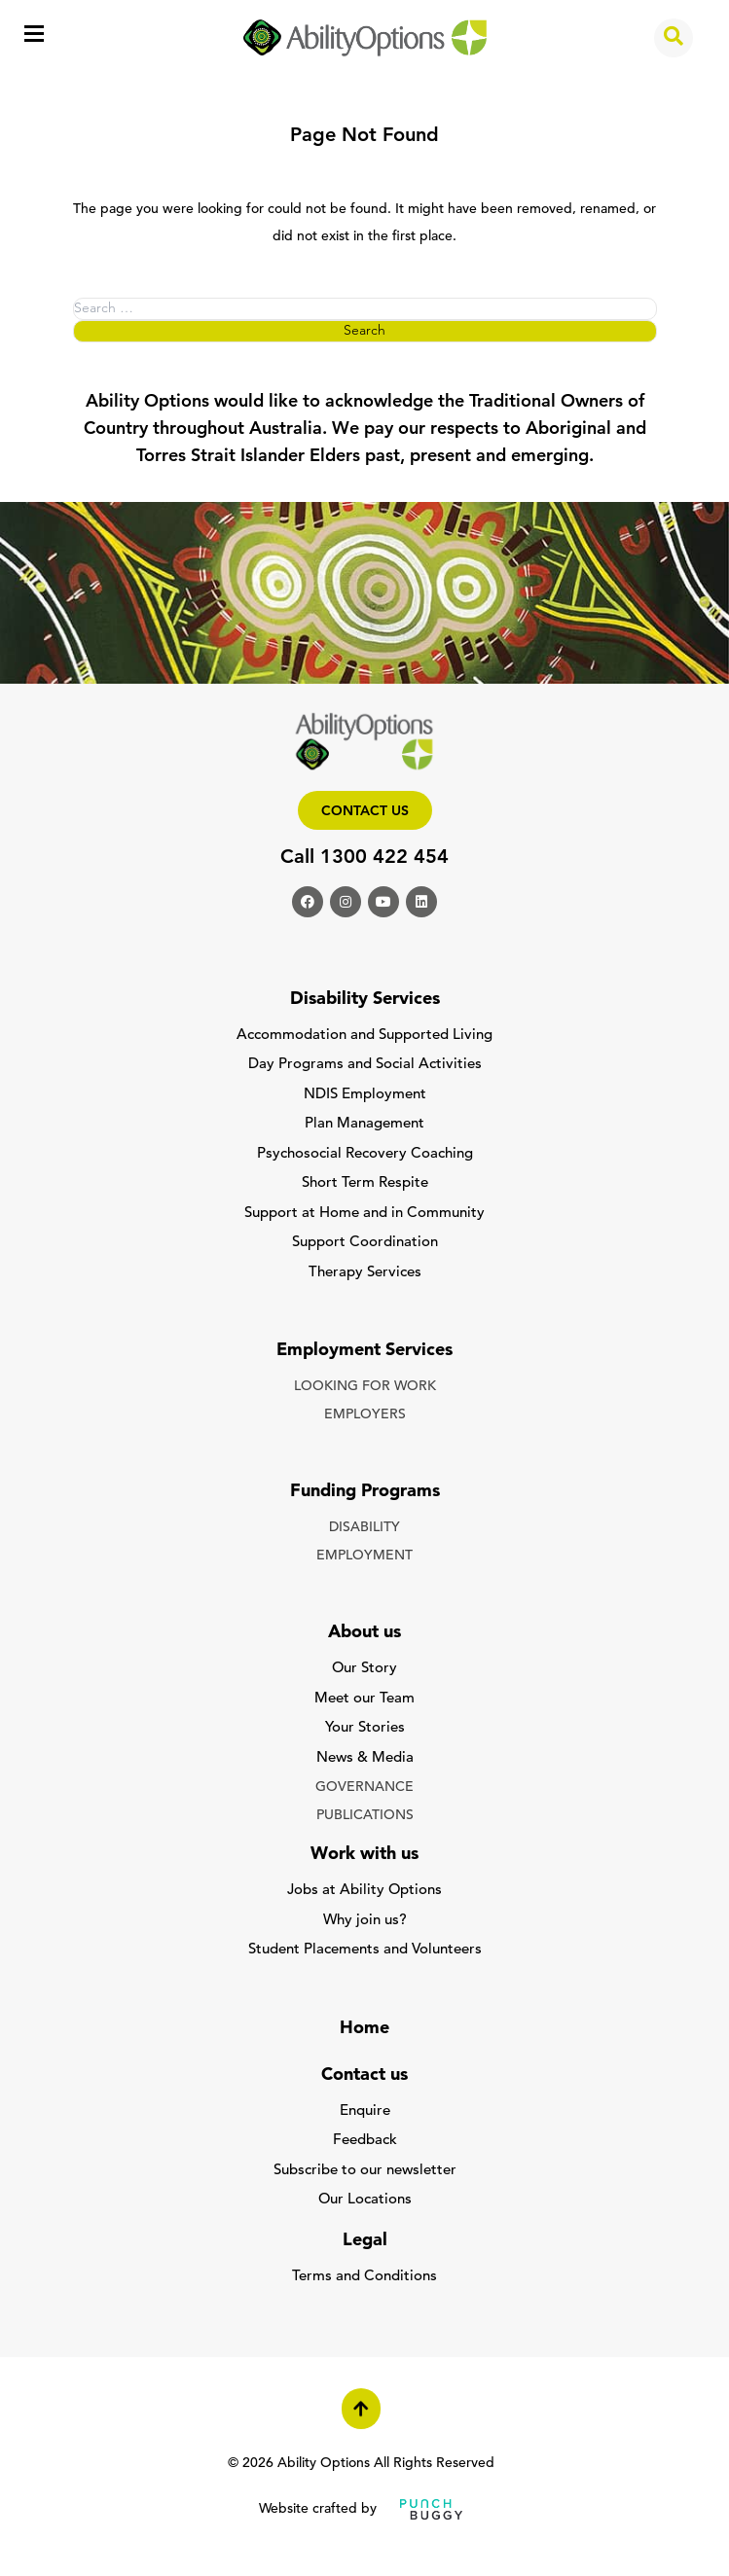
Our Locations (365, 2200)
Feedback (365, 2140)
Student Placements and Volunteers (365, 1950)
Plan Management (364, 1124)
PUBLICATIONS (365, 1815)
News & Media (365, 1758)
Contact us (365, 812)
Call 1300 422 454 (364, 858)
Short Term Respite (365, 1183)
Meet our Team (364, 1699)
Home (364, 2029)
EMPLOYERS (365, 1415)
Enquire (365, 2111)
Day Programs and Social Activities (365, 1064)
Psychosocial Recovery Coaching (365, 1154)
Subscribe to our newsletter (364, 2171)
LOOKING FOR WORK (365, 1386)
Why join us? (365, 1921)
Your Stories (365, 1728)
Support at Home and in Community (364, 1213)
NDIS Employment (365, 1095)
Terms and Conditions (364, 2277)
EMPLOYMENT (364, 1556)
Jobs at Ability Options (364, 1890)
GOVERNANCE (364, 1787)
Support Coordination (365, 1242)
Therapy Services (365, 1273)
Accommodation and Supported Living (364, 1035)
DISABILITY (364, 1528)
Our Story (364, 1669)
